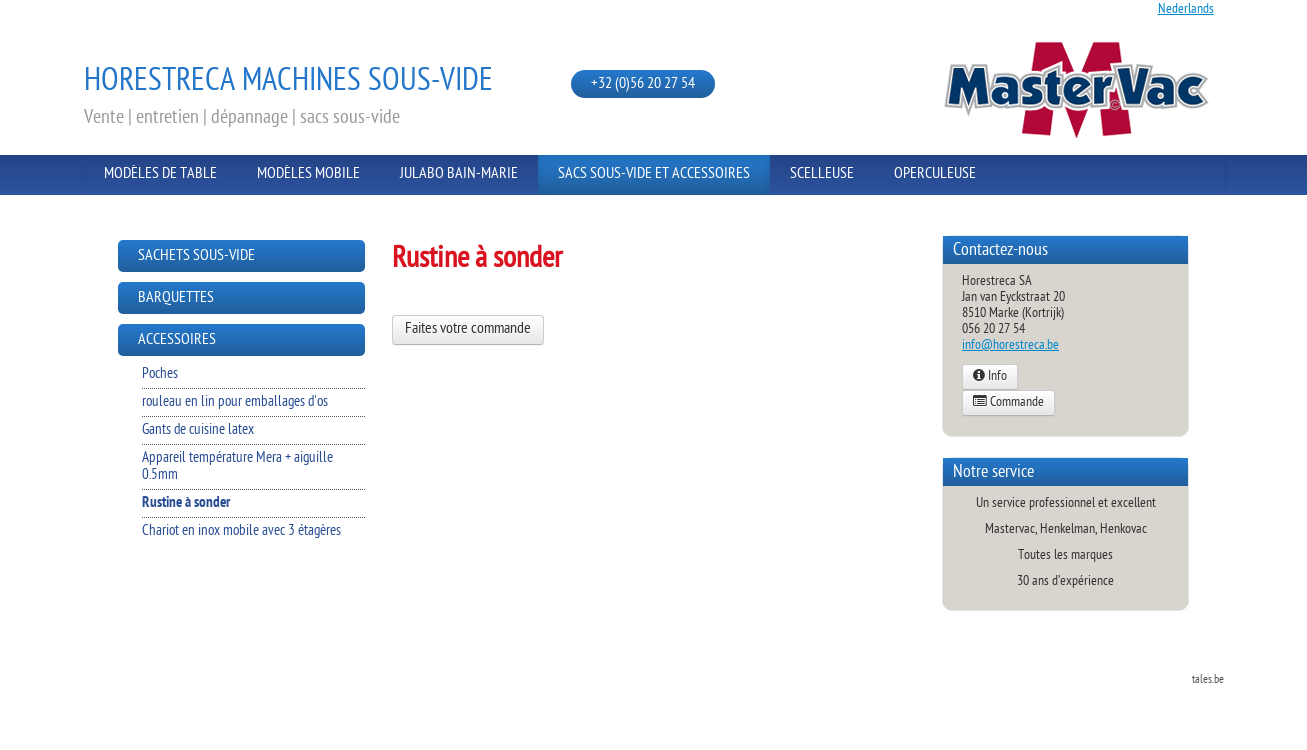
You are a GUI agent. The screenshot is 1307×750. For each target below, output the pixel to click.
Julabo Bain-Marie (459, 174)
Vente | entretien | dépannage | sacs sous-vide (242, 118)
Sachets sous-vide (196, 256)
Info (990, 377)
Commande (1008, 403)
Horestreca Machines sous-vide (288, 82)
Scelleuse (822, 174)
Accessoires (177, 340)
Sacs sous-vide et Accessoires (654, 174)
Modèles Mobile (308, 174)
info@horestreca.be (1010, 345)
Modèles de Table (160, 174)
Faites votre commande (468, 329)
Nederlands (1186, 9)
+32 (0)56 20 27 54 (643, 84)
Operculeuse (935, 174)
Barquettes (176, 298)
